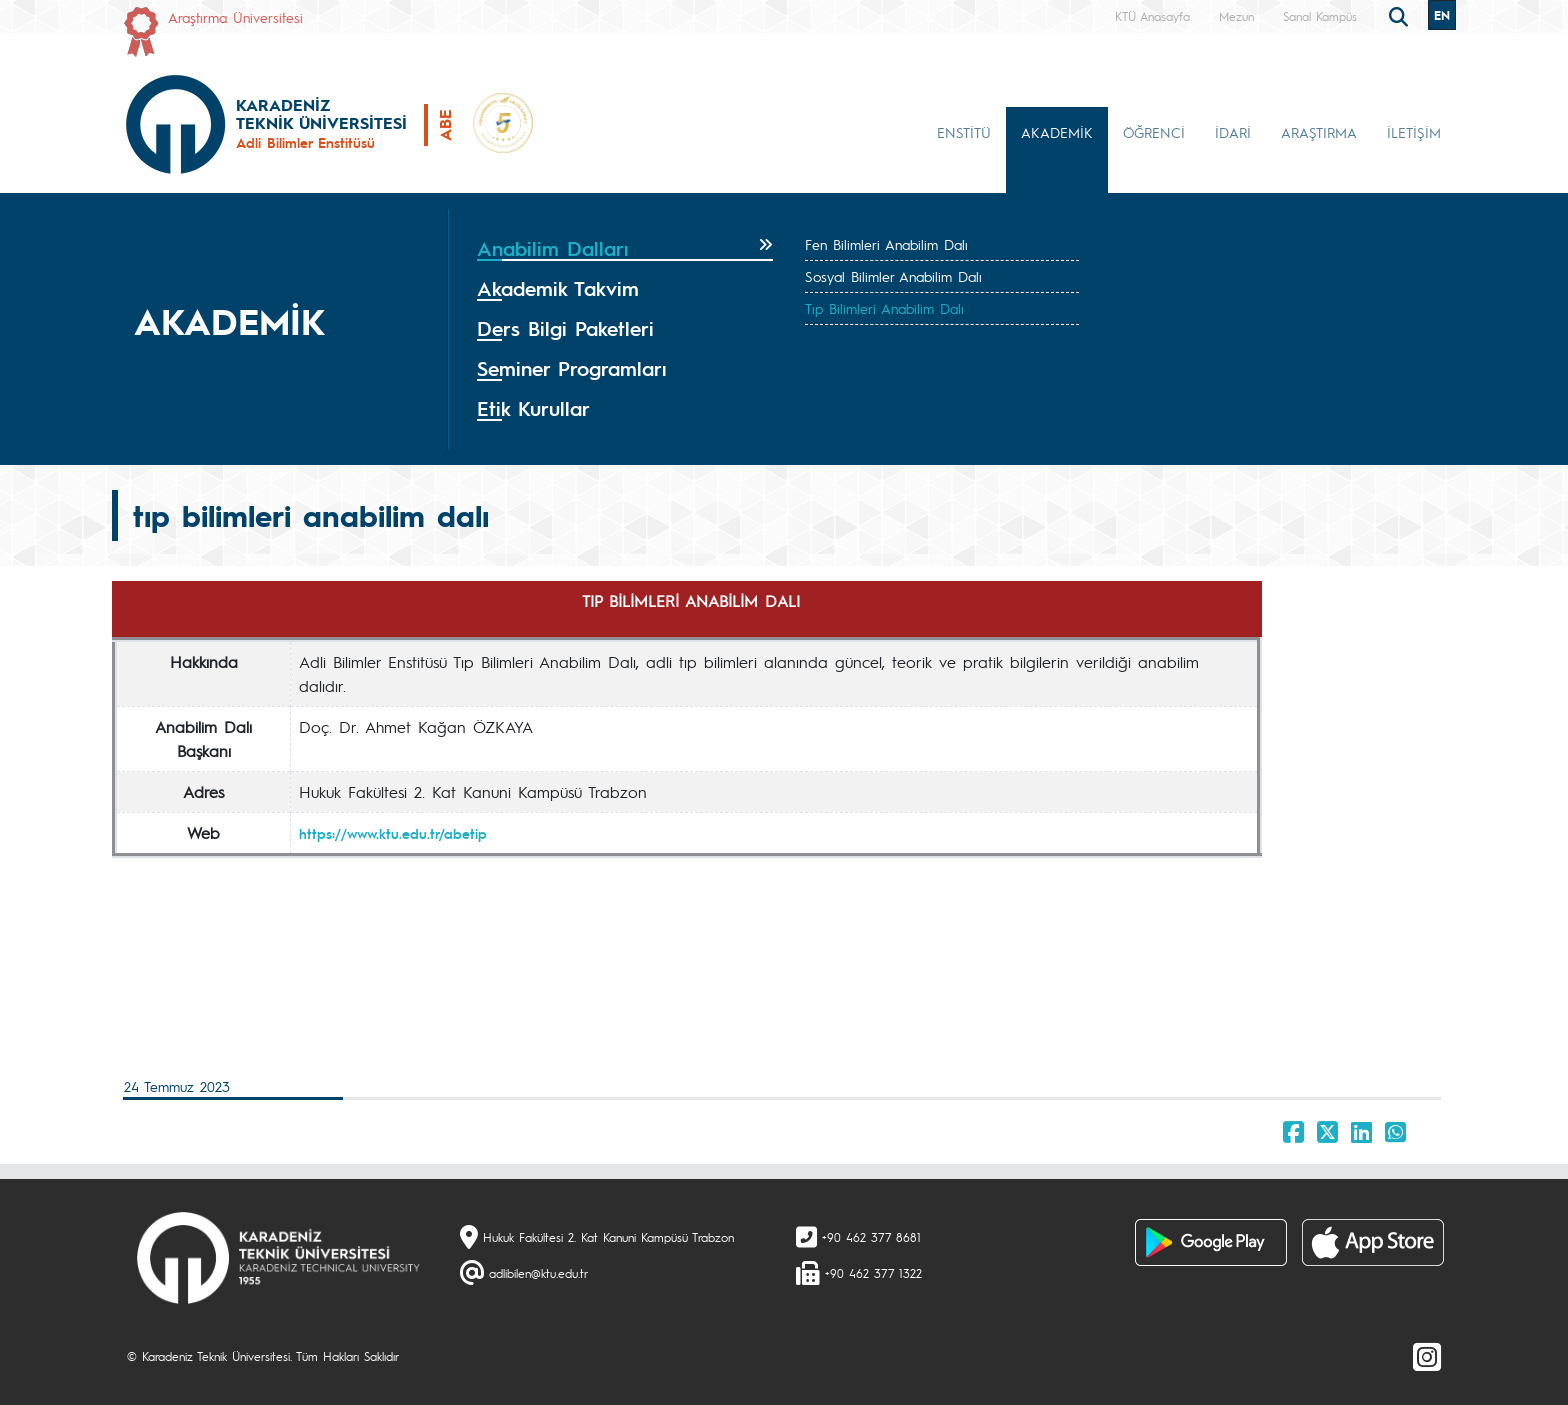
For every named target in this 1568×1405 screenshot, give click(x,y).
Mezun (1236, 16)
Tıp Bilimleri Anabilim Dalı (884, 308)
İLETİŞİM (1414, 132)
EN (1442, 15)
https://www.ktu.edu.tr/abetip (393, 833)
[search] (1401, 15)
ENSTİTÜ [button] (964, 132)
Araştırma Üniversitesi (235, 17)
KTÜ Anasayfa (1152, 16)
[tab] (625, 249)
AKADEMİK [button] (1057, 132)
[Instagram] (1427, 1356)
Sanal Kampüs (1320, 16)
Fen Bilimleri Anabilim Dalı (886, 244)
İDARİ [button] (1233, 132)
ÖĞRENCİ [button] (1154, 132)
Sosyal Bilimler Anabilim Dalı (893, 276)
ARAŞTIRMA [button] (1319, 132)
